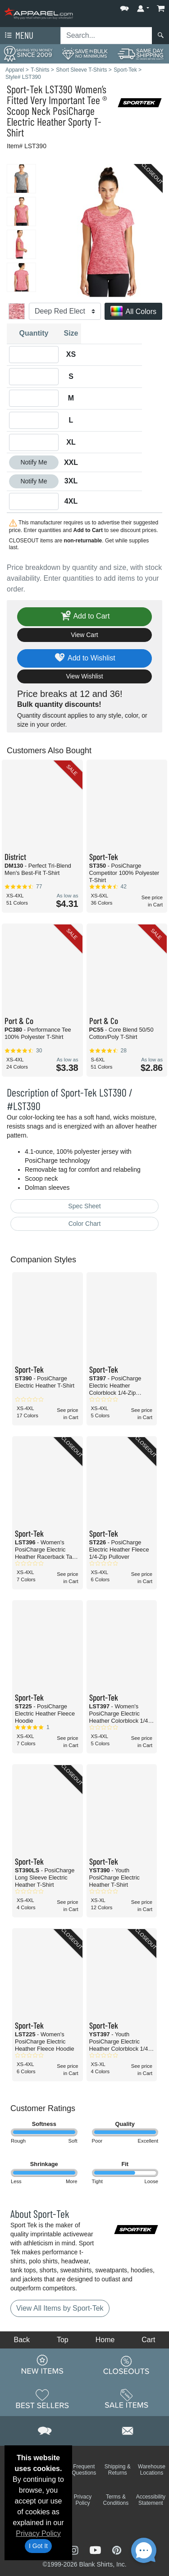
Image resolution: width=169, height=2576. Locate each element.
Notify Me (33, 462)
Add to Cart (84, 616)
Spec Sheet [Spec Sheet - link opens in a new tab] (84, 1206)
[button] (124, 6)
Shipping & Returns (118, 2469)
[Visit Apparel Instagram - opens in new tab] (75, 2549)
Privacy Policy (38, 2533)
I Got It (38, 2545)
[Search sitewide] (106, 35)
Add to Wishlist (84, 658)
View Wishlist (84, 676)
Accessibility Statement (150, 2500)
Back (22, 2340)
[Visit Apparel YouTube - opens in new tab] (96, 2549)
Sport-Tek (25, 89)
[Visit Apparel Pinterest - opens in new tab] (116, 2549)
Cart (148, 2340)
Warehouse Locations (151, 2469)
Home (105, 2340)
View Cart (84, 634)
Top (63, 2340)
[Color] (65, 311)
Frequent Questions (84, 2469)
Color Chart (85, 1223)
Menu (18, 35)
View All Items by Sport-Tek (60, 2308)
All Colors (133, 312)
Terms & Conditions (116, 2500)
